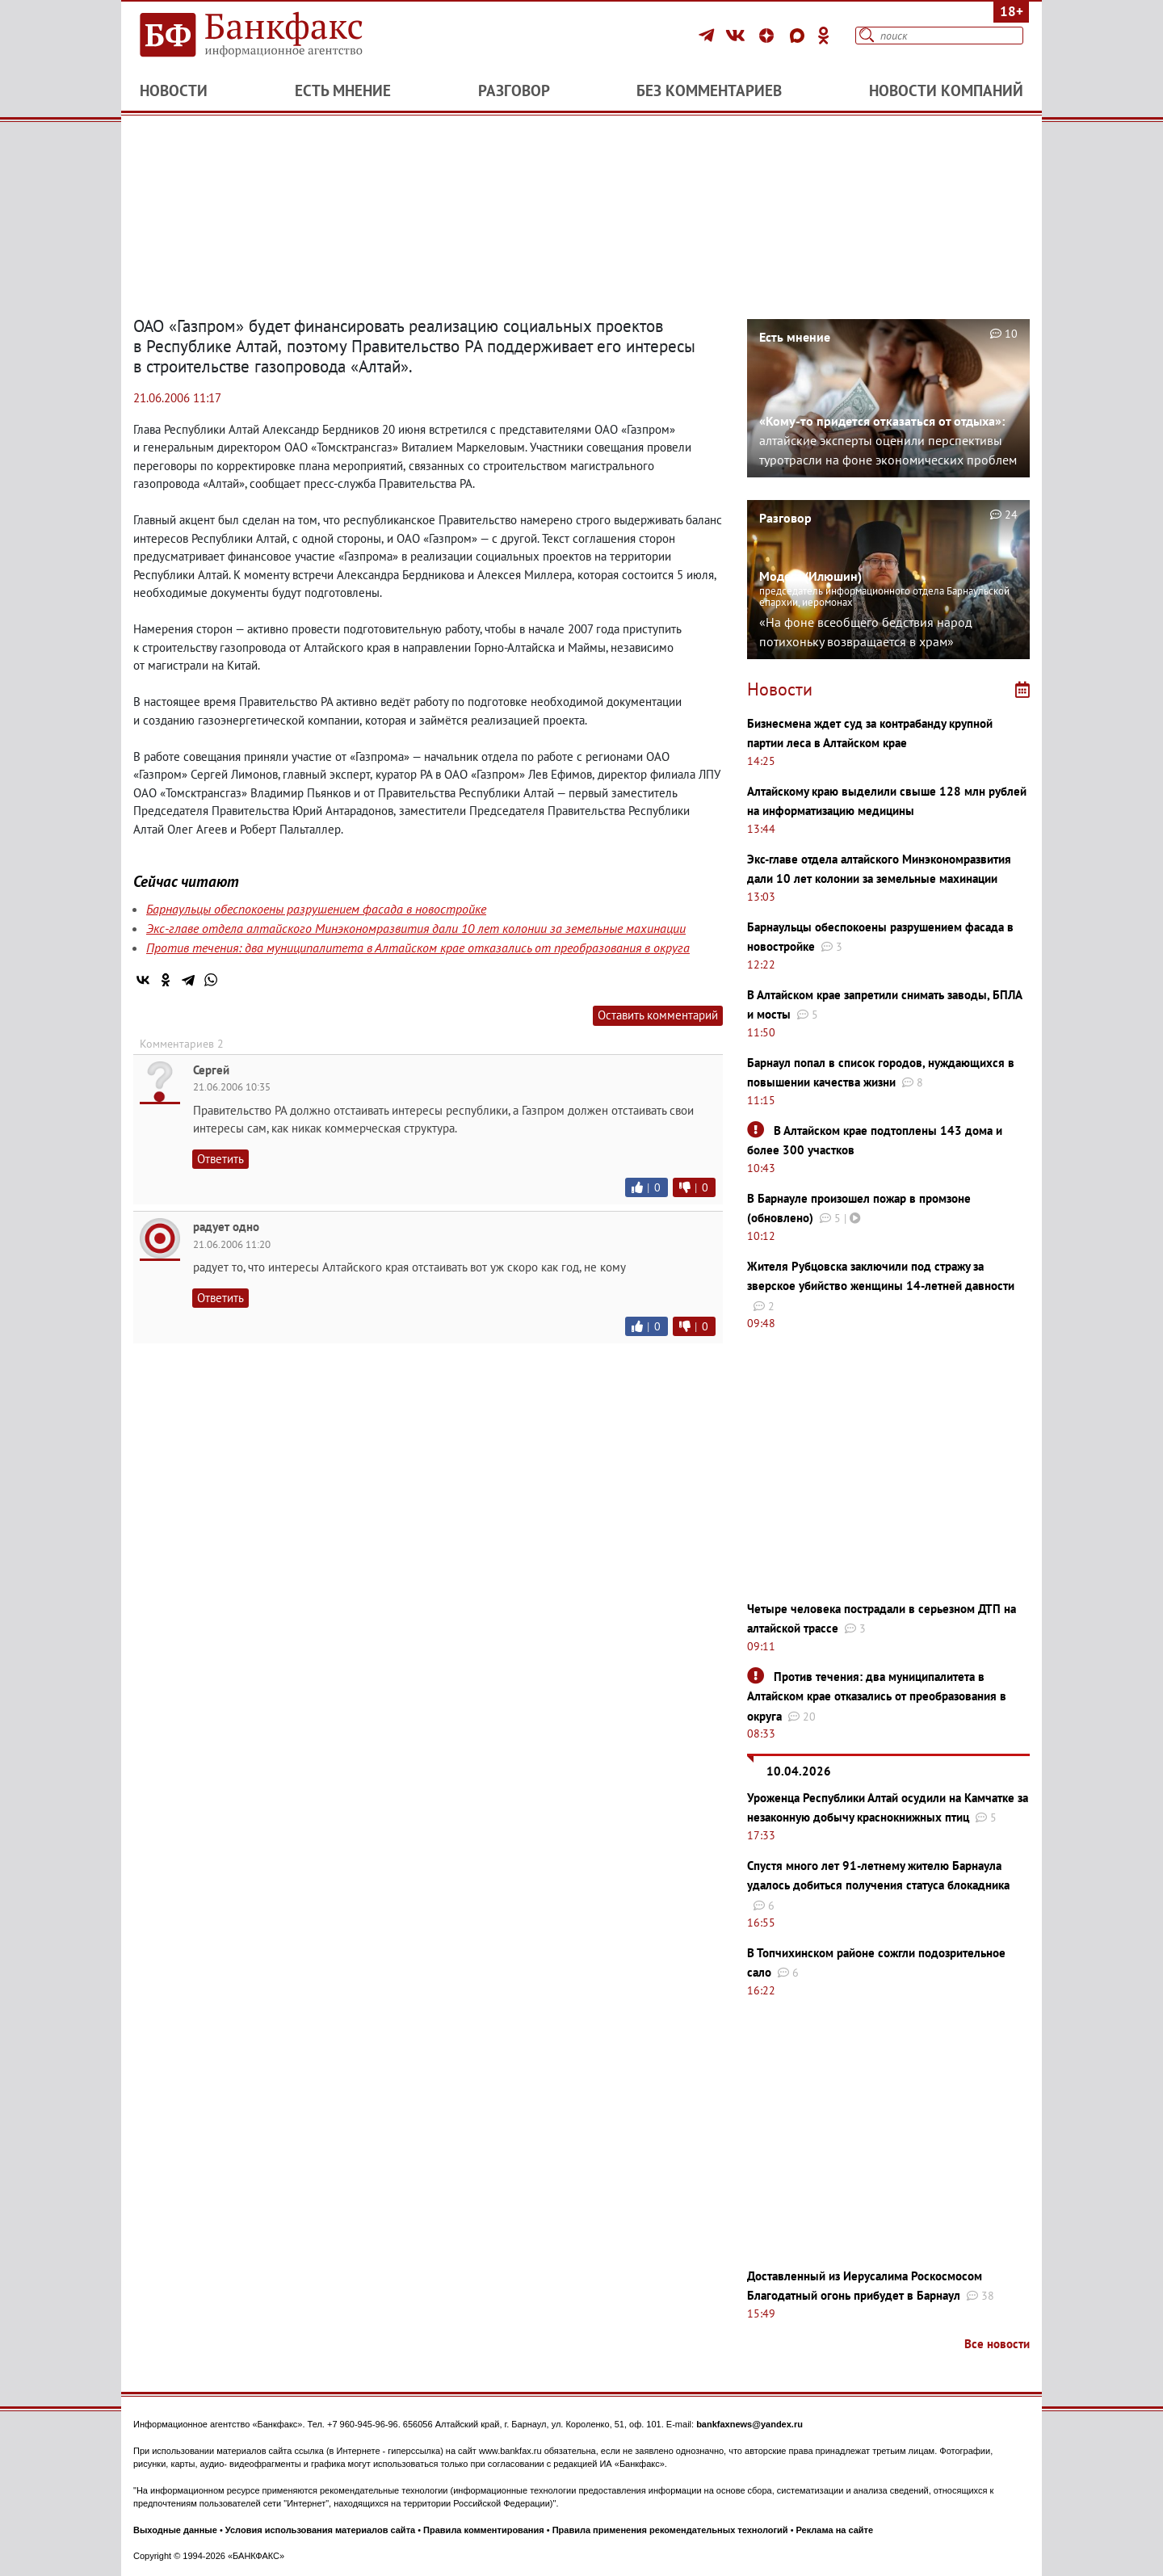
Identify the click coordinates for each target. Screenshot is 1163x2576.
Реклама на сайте (835, 2530)
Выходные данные (175, 2530)
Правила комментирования (483, 2530)
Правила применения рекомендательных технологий (670, 2530)
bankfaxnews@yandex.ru (749, 2424)
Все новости (997, 2343)
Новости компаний (946, 90)
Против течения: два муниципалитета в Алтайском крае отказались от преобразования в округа (418, 947)
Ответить (220, 1158)
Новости (174, 90)
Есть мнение (343, 90)
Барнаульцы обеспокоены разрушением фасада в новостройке (316, 909)
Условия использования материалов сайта (320, 2530)
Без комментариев (709, 90)
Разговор (514, 90)
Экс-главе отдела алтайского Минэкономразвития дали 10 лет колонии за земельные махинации (416, 928)
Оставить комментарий (658, 1015)
